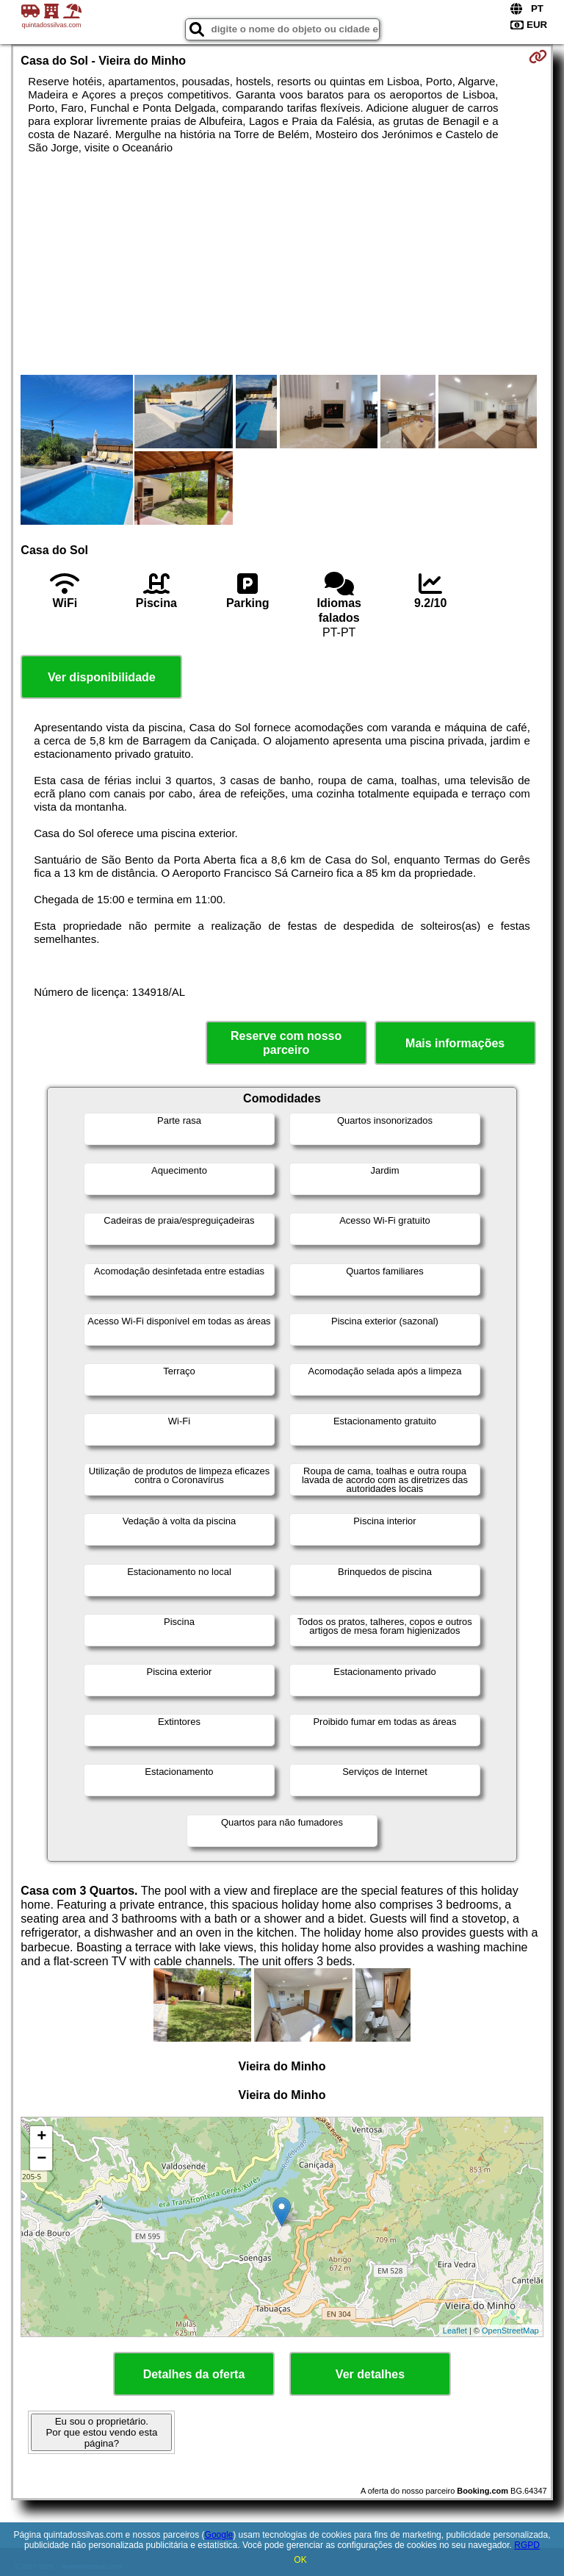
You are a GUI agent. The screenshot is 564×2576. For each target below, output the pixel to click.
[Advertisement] (282, 264)
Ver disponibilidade (102, 677)
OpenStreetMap (510, 2330)
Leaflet (455, 2330)
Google (219, 2535)
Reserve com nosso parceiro (286, 1043)
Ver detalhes (370, 2374)
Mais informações (455, 1043)
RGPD (527, 2545)
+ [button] (41, 2137)
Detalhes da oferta (194, 2374)
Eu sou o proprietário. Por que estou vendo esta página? (101, 2432)
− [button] (41, 2159)
